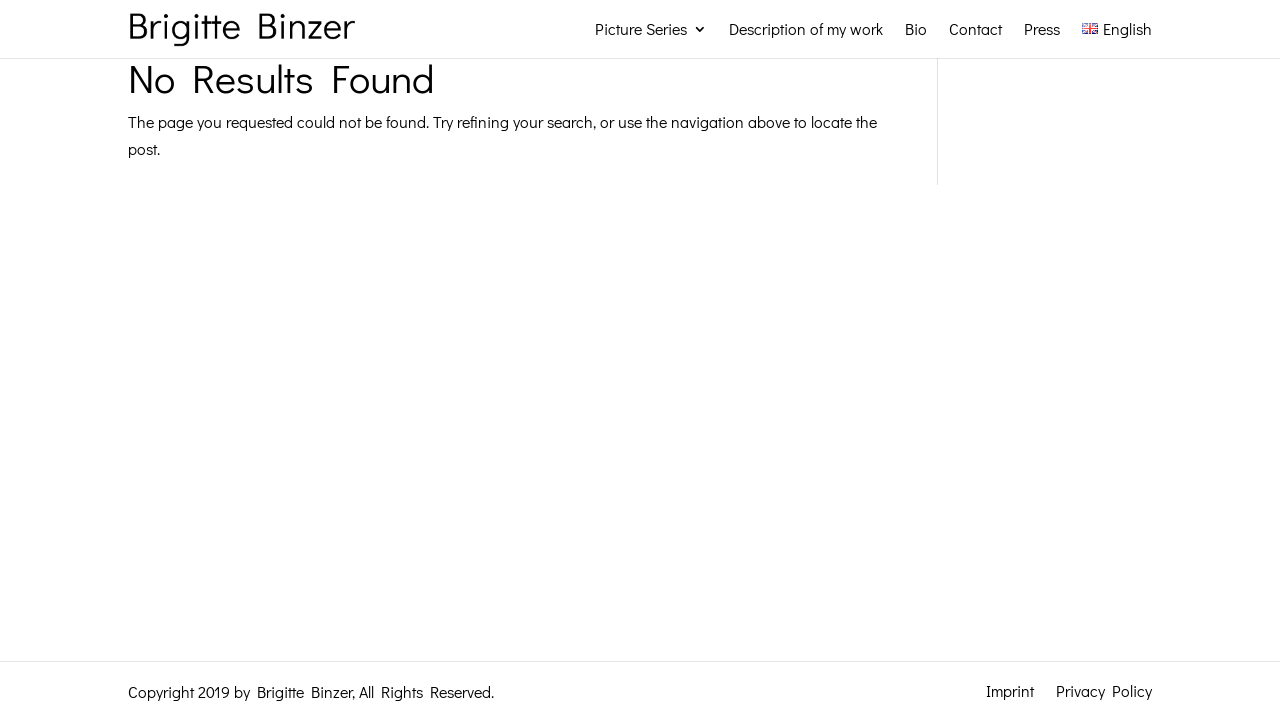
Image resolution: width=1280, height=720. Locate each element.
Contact (975, 28)
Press (1042, 28)
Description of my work (806, 28)
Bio (916, 28)
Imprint (1010, 689)
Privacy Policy (1104, 689)
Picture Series (641, 28)
